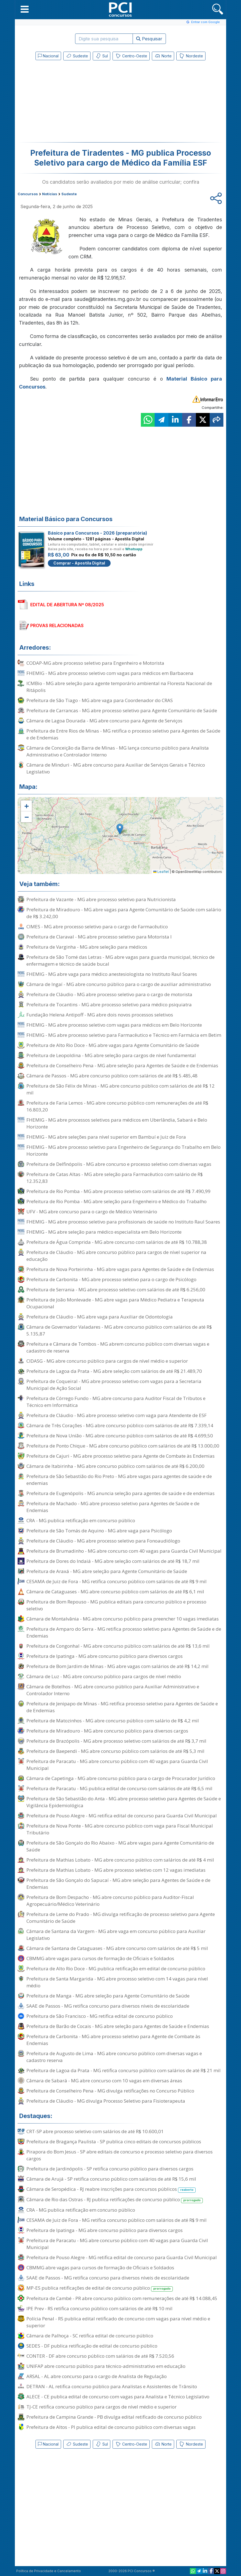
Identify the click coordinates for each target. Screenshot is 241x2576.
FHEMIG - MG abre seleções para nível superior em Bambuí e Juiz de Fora (106, 1137)
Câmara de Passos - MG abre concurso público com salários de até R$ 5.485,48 (112, 1075)
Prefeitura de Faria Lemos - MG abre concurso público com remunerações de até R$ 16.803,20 (117, 1106)
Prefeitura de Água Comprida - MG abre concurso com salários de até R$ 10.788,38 (116, 1242)
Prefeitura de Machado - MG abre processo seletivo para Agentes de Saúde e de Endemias (112, 1506)
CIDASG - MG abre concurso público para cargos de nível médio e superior (107, 1361)
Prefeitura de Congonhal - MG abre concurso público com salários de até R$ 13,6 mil (118, 1646)
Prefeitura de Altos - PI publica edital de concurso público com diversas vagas (111, 2427)
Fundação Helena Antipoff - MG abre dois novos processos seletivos (99, 1015)
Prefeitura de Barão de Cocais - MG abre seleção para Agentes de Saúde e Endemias (117, 2026)
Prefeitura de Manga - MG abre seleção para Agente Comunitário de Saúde (108, 1996)
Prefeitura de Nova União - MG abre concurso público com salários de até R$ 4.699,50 (119, 1435)
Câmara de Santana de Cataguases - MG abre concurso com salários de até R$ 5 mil (117, 1948)
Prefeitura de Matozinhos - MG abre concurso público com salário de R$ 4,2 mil (112, 1720)
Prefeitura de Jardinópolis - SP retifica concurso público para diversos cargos (109, 2169)
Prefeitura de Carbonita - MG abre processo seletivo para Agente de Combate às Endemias (113, 2039)
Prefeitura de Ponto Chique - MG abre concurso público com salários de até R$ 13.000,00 (122, 1446)
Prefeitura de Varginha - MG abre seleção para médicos (86, 947)
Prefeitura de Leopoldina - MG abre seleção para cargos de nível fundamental (111, 1055)
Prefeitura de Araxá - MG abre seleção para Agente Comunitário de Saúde (106, 1571)
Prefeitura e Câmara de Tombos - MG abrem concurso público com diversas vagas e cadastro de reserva (117, 1347)
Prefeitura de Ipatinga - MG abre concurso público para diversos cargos (104, 1656)
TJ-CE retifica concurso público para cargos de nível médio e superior (101, 2407)
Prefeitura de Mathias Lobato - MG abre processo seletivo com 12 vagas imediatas (116, 1870)
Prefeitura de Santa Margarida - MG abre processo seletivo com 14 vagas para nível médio (117, 1982)
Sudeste (77, 56)
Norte (163, 56)
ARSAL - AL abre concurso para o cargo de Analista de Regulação (96, 2376)
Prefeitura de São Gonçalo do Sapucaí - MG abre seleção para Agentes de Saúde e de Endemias (118, 1883)
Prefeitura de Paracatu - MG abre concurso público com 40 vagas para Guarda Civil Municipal (117, 1764)
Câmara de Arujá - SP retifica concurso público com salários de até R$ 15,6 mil (111, 2179)
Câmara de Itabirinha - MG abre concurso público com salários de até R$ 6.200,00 (115, 1466)
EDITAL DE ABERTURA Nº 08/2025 (67, 604)
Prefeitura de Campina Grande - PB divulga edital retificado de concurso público (114, 2417)
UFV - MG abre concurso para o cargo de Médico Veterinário (91, 1211)
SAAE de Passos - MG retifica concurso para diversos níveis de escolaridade (107, 2006)
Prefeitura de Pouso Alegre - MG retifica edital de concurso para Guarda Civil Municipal (121, 1815)
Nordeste (191, 56)
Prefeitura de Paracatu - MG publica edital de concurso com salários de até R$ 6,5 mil (119, 1788)
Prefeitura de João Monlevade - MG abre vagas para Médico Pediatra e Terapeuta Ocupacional (115, 1303)
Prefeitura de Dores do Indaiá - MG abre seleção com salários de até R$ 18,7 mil (112, 1561)
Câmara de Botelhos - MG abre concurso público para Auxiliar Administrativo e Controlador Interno (112, 1690)
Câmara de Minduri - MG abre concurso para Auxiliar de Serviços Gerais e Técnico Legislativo (115, 768)
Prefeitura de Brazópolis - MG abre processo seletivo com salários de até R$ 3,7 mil (116, 1741)
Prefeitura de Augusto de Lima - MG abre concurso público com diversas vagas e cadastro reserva (114, 2056)
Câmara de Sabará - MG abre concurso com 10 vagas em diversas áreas (104, 2080)
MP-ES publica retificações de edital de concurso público (99, 2288)
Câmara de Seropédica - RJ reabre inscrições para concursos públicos (111, 2189)
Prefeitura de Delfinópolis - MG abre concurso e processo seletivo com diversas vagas (118, 1164)
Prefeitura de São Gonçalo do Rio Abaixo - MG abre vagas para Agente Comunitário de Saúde (120, 1846)
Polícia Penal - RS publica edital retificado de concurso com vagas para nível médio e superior (118, 2322)
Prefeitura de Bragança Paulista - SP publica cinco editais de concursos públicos (113, 2141)
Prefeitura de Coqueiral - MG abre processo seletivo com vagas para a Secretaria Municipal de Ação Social (113, 1384)
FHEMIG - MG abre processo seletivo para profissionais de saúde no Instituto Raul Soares (123, 1222)
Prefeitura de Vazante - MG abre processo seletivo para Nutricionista (101, 899)
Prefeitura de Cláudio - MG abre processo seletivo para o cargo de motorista (109, 994)
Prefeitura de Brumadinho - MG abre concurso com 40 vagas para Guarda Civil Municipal (123, 1551)
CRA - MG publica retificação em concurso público (80, 1520)
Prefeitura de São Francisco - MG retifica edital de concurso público (99, 2016)
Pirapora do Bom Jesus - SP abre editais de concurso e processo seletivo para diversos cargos (119, 2155)
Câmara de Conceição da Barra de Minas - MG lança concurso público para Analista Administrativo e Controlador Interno (117, 751)
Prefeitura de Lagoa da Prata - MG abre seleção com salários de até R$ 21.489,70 (114, 1371)
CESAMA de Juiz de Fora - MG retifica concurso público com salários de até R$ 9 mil (116, 1581)
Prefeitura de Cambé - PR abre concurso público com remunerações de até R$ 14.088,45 (121, 2298)
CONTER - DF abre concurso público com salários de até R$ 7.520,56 (100, 2356)
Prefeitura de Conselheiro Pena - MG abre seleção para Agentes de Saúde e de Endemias (122, 1065)
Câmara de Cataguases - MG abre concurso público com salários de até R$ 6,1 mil (115, 1591)
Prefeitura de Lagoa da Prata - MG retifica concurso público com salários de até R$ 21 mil (123, 2070)
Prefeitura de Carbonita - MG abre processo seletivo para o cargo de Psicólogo (111, 1279)
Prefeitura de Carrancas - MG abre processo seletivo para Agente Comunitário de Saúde (121, 710)
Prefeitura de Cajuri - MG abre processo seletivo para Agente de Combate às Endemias (120, 1456)
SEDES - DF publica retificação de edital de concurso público (91, 2346)
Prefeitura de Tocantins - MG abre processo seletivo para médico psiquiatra (109, 1004)
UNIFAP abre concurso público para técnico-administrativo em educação (105, 2366)
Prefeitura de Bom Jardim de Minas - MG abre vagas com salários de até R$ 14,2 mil (117, 1666)
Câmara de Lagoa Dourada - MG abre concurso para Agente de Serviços (104, 720)
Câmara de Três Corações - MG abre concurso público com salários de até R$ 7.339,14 (119, 1425)
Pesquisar (149, 38)
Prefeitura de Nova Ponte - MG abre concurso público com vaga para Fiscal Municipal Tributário (119, 1829)
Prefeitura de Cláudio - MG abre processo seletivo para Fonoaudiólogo (103, 1541)
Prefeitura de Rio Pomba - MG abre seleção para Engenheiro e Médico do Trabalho (116, 1201)
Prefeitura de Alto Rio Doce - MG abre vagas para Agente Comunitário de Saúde (112, 1045)
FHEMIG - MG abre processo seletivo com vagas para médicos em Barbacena (109, 673)
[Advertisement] (75, 102)
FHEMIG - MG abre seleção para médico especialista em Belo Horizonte (104, 1232)
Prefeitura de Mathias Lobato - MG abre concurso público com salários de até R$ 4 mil (120, 1860)
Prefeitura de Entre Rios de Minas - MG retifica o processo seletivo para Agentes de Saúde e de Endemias (123, 734)
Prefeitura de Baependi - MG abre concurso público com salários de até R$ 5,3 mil (115, 1751)
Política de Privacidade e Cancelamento (48, 2571)
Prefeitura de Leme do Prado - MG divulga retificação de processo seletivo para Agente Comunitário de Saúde (120, 1917)
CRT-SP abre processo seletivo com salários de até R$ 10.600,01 (95, 2131)
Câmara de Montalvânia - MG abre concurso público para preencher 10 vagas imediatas (122, 1619)
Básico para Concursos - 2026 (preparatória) (97, 533)
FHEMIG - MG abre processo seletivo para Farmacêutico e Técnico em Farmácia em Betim (123, 1035)
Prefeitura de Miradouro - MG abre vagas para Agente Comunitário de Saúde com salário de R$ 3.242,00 (123, 913)
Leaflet (161, 872)
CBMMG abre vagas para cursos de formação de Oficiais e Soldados (100, 1958)
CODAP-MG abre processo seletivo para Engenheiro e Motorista (95, 663)
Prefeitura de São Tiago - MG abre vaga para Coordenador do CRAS (99, 700)
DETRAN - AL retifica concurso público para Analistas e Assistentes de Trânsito (111, 2386)
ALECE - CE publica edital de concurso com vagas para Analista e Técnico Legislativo (117, 2396)
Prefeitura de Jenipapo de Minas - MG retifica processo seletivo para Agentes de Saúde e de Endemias (122, 1707)
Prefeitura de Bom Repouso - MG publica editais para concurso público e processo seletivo (116, 1605)
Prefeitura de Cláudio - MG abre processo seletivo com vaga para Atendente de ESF (116, 1415)
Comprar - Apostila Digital (79, 563)
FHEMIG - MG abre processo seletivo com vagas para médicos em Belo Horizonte (114, 1025)
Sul (101, 56)
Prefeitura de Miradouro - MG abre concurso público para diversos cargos (107, 1731)
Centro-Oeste (131, 56)
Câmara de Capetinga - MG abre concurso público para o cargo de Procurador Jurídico (120, 1778)
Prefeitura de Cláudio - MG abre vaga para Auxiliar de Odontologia (99, 1317)
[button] (25, 9)
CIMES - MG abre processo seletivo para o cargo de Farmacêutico (97, 926)
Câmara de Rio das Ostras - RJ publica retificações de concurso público (114, 2199)
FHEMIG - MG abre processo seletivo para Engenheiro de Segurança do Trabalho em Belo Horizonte (123, 1150)
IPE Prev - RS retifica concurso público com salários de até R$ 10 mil (99, 2308)
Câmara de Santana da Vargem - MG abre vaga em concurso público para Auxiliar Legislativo (116, 1934)
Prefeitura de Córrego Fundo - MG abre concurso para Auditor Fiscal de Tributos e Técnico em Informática (116, 1401)
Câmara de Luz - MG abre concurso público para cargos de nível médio (103, 1676)
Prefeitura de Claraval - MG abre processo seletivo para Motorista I (99, 937)
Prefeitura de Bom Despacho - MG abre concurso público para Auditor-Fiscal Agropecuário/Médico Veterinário (110, 1900)
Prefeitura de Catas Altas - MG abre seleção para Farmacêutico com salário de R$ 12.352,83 (114, 1177)
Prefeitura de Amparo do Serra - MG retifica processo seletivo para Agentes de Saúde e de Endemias (123, 1632)
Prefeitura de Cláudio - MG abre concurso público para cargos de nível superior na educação (116, 1255)
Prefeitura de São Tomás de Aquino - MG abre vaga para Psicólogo (99, 1530)
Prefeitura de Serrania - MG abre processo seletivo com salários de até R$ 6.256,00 (115, 1289)
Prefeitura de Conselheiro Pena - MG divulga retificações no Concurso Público (110, 2091)
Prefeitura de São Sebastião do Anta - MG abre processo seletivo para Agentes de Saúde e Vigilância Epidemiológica (123, 1802)
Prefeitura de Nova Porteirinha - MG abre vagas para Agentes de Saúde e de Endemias (120, 1269)
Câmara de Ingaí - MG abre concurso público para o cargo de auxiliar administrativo (118, 984)
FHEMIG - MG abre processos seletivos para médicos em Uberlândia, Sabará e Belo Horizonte (116, 1123)
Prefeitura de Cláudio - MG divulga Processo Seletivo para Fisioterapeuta (105, 2101)
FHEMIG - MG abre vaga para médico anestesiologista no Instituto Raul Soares (111, 974)
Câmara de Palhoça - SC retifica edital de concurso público (89, 2335)
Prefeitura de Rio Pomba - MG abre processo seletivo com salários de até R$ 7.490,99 (118, 1191)
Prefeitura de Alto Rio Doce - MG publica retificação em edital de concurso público (115, 1968)
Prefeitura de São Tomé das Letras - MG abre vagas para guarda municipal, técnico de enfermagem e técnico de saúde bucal (120, 960)
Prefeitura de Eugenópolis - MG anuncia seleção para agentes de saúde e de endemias (120, 1493)
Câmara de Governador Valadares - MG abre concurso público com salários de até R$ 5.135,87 (119, 1330)
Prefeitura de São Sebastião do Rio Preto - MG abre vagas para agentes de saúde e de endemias (119, 1479)
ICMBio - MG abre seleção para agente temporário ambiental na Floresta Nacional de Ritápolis (119, 686)
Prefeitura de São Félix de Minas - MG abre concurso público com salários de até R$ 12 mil (120, 1089)
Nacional (48, 56)
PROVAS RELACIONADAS (57, 625)
